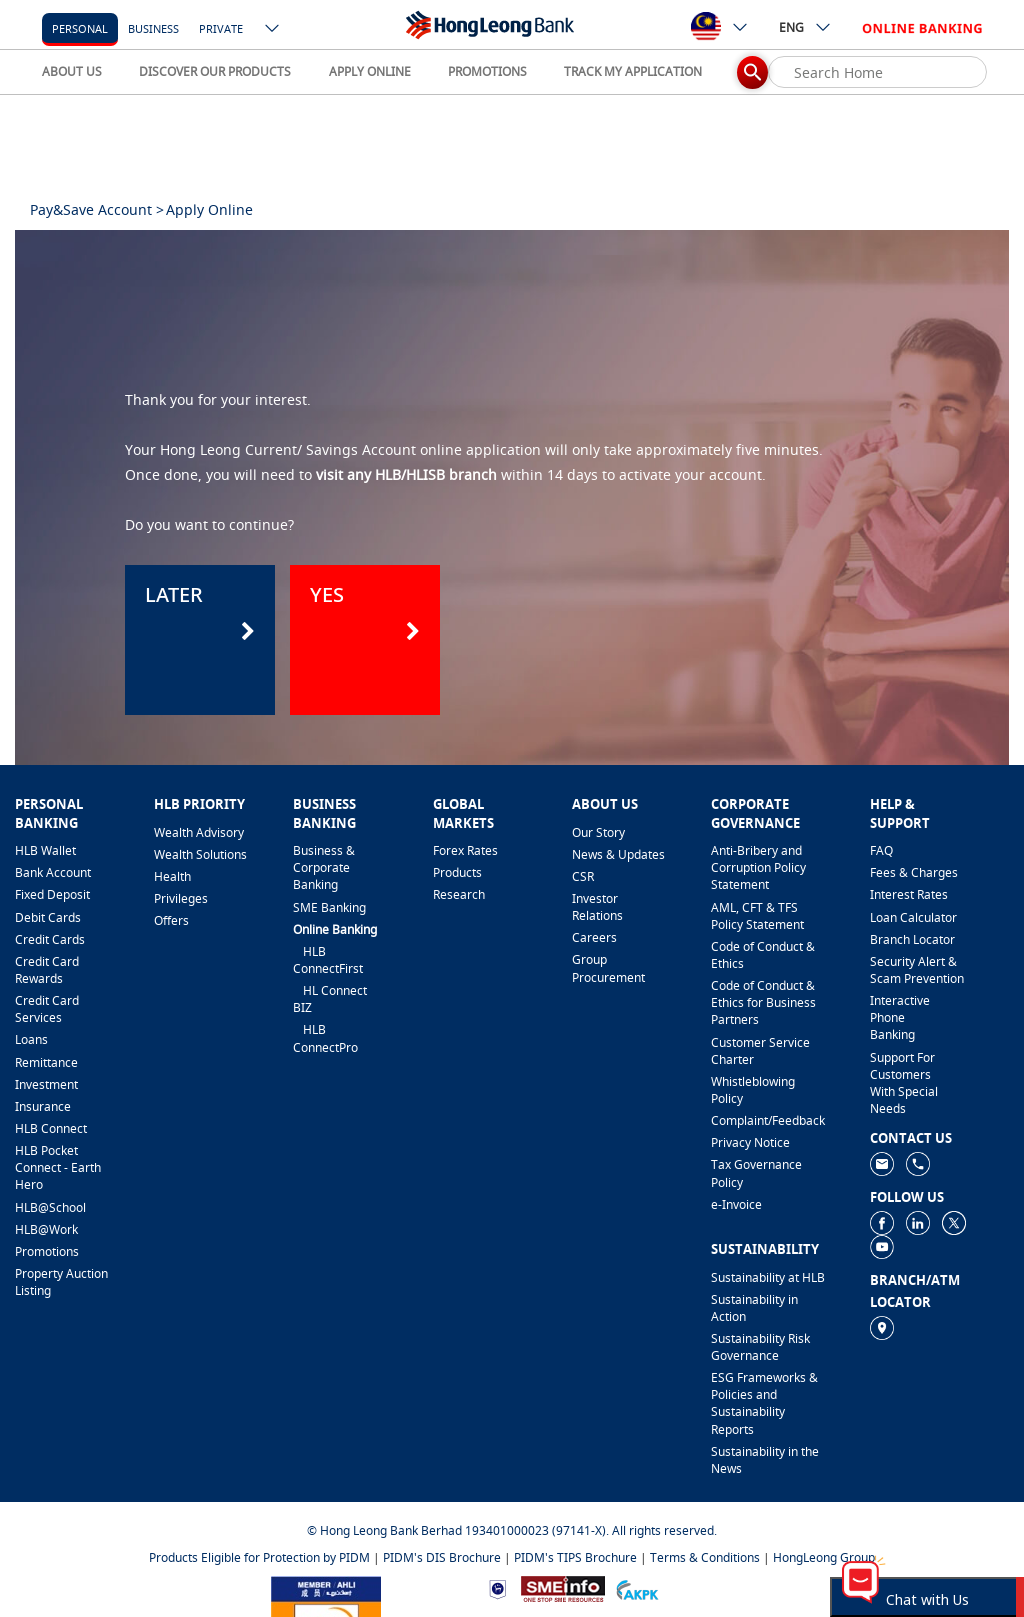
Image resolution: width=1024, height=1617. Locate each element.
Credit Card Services (47, 1009)
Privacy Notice (750, 1142)
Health (172, 876)
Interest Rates (909, 894)
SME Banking (329, 907)
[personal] (80, 27)
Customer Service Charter (760, 1051)
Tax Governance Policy (756, 1173)
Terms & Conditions (705, 1557)
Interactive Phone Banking (900, 1017)
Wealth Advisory (199, 832)
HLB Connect (51, 1128)
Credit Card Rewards (47, 970)
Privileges (181, 898)
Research (459, 894)
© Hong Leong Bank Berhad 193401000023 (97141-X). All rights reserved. (512, 1530)
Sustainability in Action (754, 1308)
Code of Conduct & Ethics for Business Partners (763, 1002)
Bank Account (53, 872)
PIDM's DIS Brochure (442, 1557)
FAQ (881, 850)
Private (221, 28)
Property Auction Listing (61, 1282)
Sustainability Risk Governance (760, 1347)
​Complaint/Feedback (768, 1120)
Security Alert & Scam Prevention (917, 970)
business (153, 28)
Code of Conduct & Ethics (763, 955)
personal (80, 28)
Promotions (47, 1251)
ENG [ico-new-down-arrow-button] (805, 27)
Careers (594, 937)
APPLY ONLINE (370, 71)
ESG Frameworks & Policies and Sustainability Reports (764, 1403)
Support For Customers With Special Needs (904, 1083)
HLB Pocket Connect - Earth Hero (58, 1167)
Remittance (46, 1062)
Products (457, 872)
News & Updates (618, 854)
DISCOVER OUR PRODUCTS (215, 71)
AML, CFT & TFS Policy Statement (757, 916)
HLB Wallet (45, 850)
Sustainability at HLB (768, 1277)
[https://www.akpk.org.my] (637, 1587)
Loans (31, 1039)
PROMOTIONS (487, 71)
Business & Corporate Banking (324, 867)
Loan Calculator (913, 917)
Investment (46, 1084)
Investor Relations (597, 907)
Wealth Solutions (200, 854)
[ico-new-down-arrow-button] (273, 30)
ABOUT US (72, 71)
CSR (583, 876)
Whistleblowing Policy (753, 1090)
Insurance (43, 1106)
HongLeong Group (824, 1557)
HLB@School (50, 1207)
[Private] (221, 27)
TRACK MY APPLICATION (633, 71)
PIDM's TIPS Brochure (575, 1557)
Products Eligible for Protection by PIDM (259, 1557)
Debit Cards (48, 917)
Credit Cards (50, 939)
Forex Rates (465, 850)
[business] (153, 27)
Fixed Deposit (52, 894)
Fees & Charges (914, 872)
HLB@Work (46, 1229)
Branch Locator (912, 939)
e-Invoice (736, 1204)
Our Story (598, 832)
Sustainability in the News (765, 1460)
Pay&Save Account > (97, 209)
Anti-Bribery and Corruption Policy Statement (758, 867)
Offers (171, 920)
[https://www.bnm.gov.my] (497, 1588)
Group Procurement (608, 968)
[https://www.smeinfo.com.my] (563, 1587)
